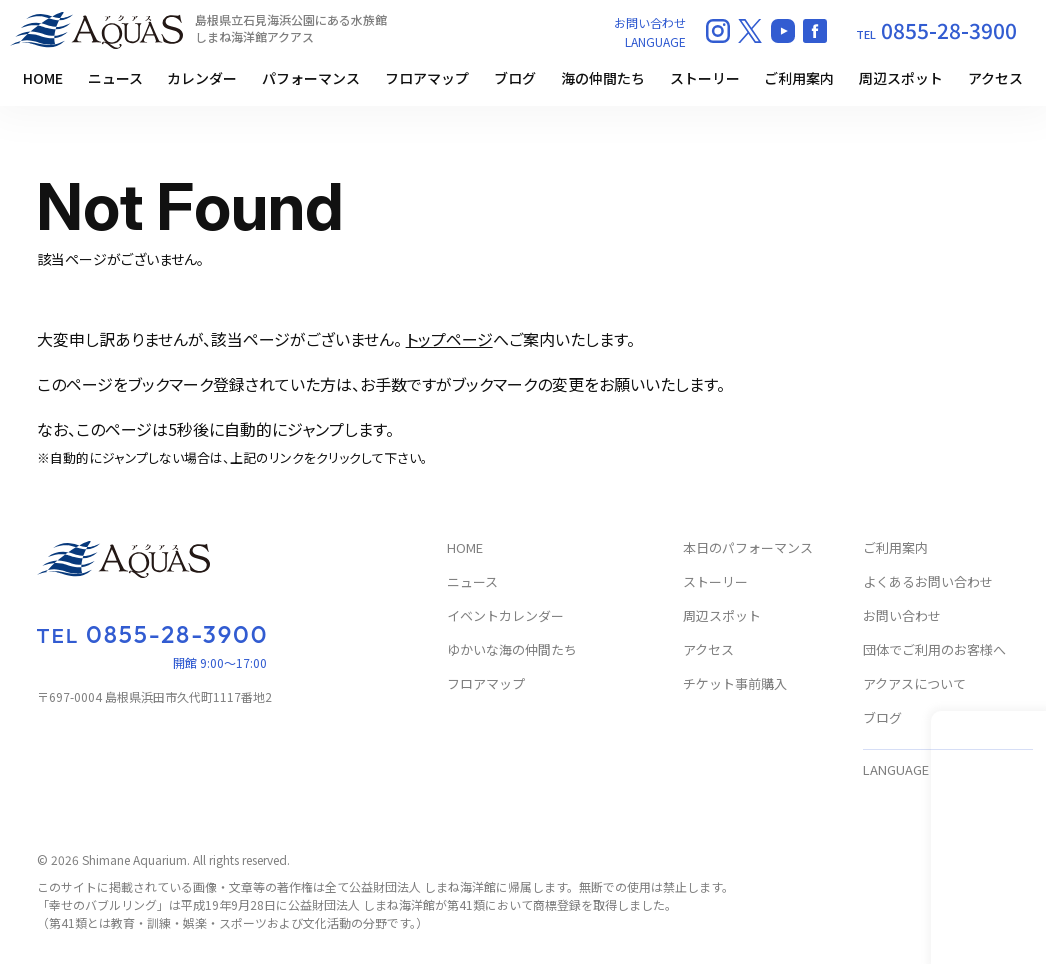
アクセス (995, 78)
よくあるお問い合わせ (928, 582)
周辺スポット (901, 78)
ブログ (515, 78)
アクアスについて (914, 684)
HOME (43, 78)
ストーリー (705, 78)
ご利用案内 (799, 78)
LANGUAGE (655, 41)
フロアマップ (427, 78)
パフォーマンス (311, 78)
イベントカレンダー (505, 616)
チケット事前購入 (735, 684)
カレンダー (202, 78)
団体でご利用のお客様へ (934, 650)
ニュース (115, 78)
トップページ (449, 339)
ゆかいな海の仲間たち (512, 650)
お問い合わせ (650, 22)
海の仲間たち (603, 78)
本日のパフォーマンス (748, 548)
